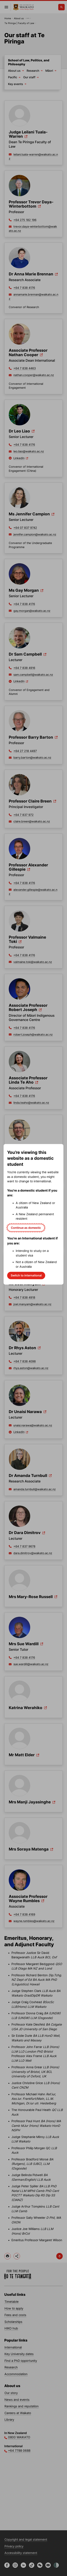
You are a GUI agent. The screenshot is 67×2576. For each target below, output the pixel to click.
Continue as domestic (26, 1227)
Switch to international (26, 1275)
